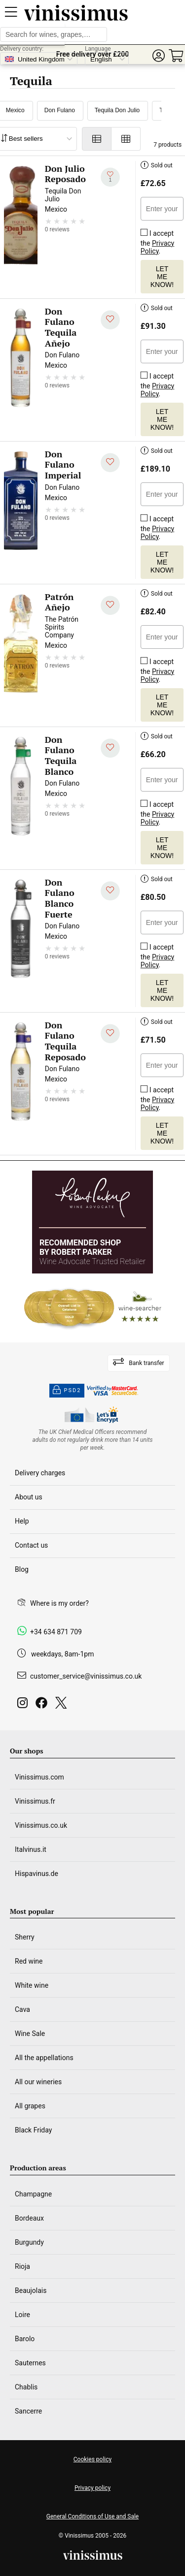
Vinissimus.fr (35, 1801)
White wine (31, 1985)
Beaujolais (30, 2290)
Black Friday (33, 2130)
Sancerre (28, 2411)
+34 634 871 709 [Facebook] (56, 1632)
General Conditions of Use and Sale (92, 2516)
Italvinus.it (30, 1849)
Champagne (33, 2194)
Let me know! (162, 276)
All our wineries (38, 2082)
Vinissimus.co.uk (41, 1825)
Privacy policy (92, 2487)
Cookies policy (92, 2459)
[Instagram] (24, 1705)
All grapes (30, 2106)
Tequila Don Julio (117, 110)
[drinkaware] (92, 1440)
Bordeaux (29, 2218)
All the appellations (44, 2058)
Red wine (29, 1961)
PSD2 (67, 1390)
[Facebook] (43, 1705)
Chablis (26, 2387)
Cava (22, 2009)
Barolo (25, 2339)
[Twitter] (63, 1705)
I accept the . (157, 239)
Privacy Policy (157, 247)
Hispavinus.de (36, 1873)
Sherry (25, 1937)
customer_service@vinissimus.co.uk (86, 1676)
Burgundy (29, 2242)
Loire (22, 2315)
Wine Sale (30, 2033)
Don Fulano (59, 110)
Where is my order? (59, 1603)
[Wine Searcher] (92, 1308)
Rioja (22, 2266)
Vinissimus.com (39, 1777)
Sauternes (30, 2363)
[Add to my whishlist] (110, 177)
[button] (158, 56)
